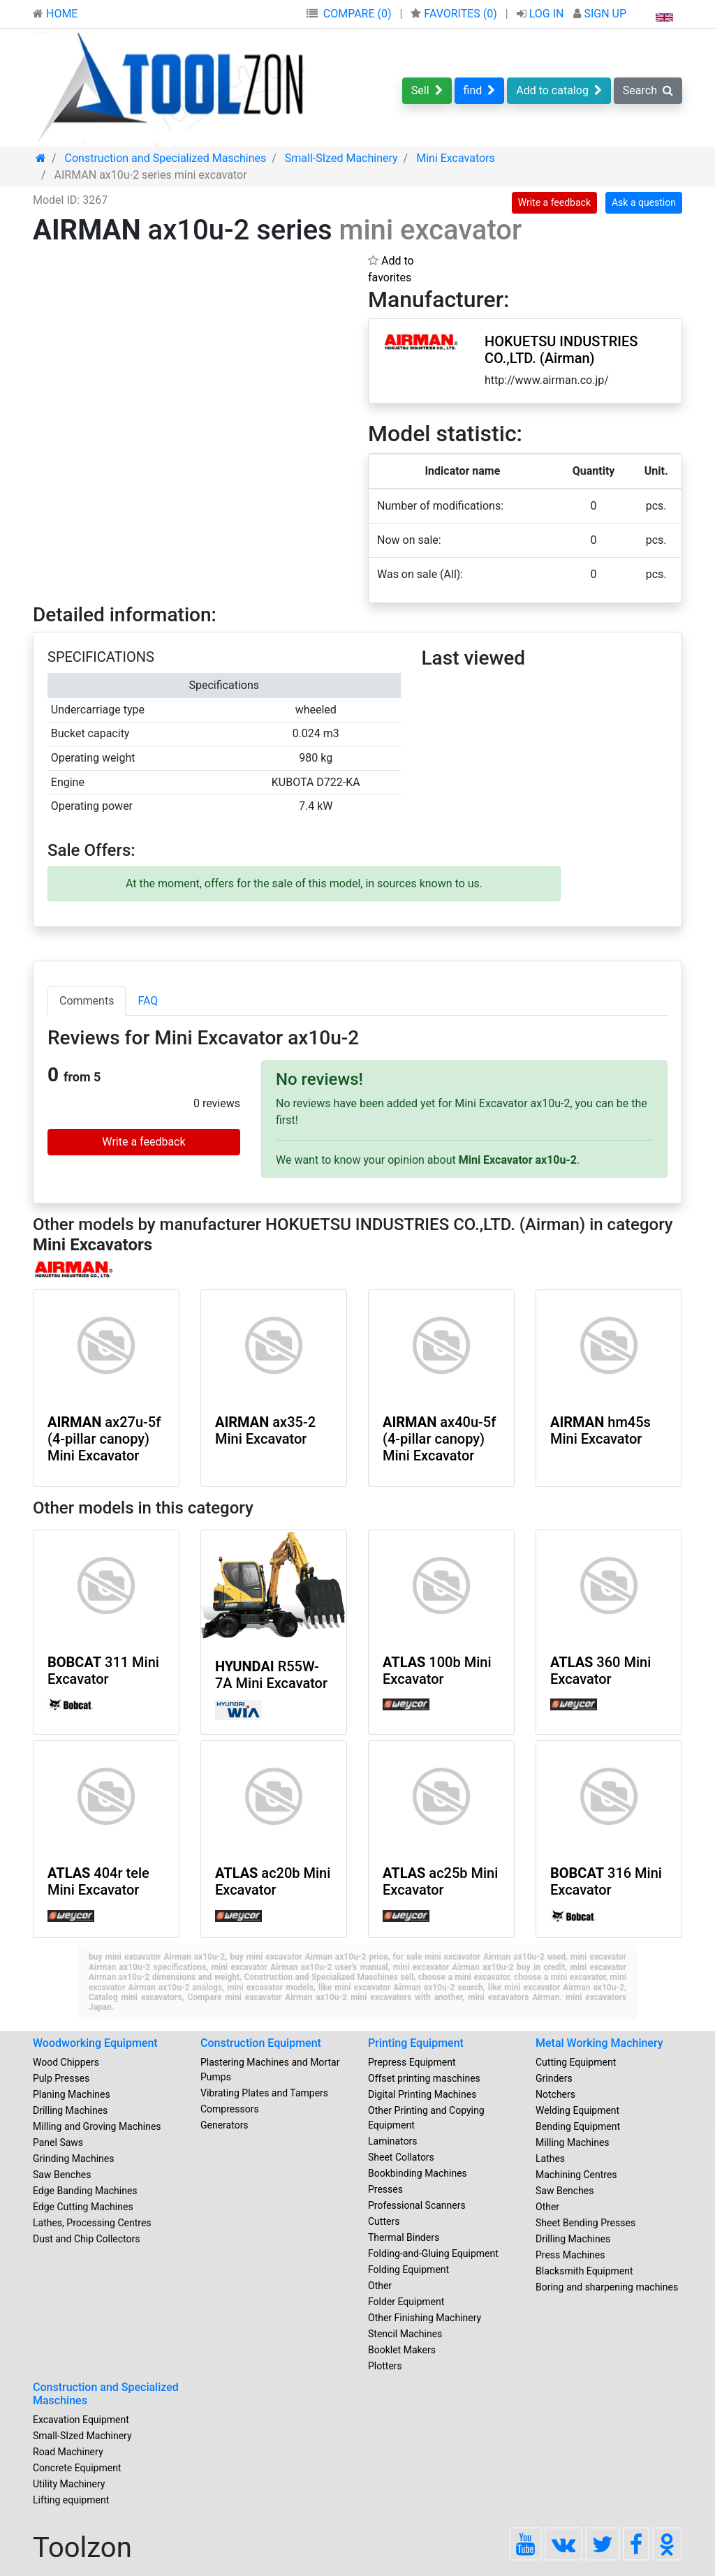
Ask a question (644, 202)
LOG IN (542, 13)
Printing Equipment (416, 2043)
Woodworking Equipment (95, 2043)
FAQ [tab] (148, 1000)
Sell (427, 90)
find (480, 90)
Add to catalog (559, 90)
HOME (55, 13)
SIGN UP (599, 13)
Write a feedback (554, 202)
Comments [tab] (86, 1000)
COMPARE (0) (357, 13)
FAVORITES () (455, 13)
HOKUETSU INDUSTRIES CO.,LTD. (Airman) (561, 350)
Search (648, 90)
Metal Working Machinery (599, 2043)
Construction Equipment (260, 2043)
